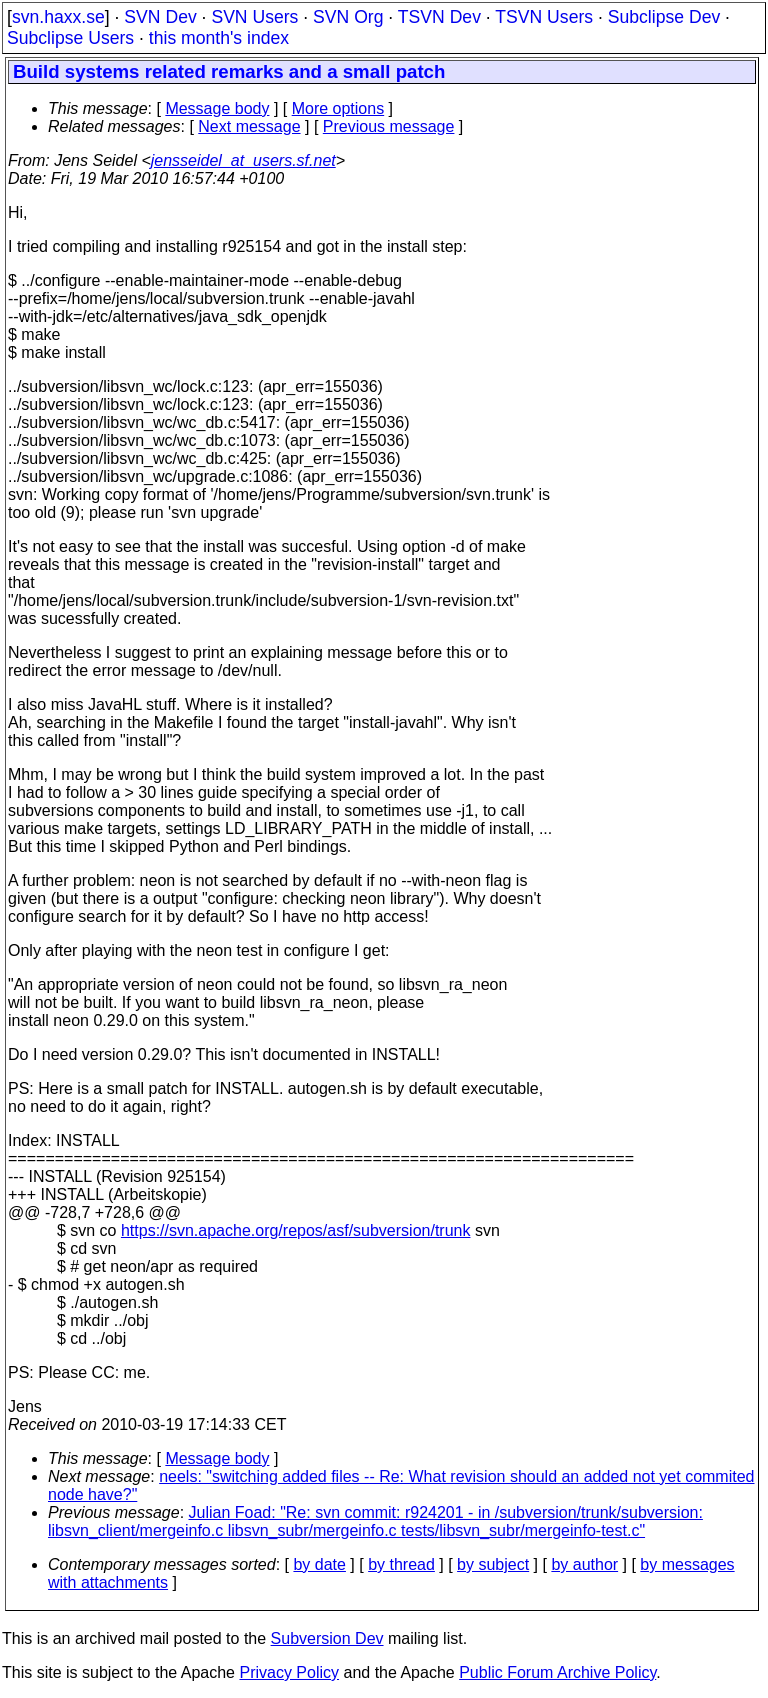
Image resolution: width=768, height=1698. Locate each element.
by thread (401, 1564)
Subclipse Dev (664, 17)
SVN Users (254, 17)
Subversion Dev (327, 1638)
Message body (217, 108)
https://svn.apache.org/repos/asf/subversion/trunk (296, 1230)
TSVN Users (544, 17)
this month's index (219, 38)
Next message (249, 126)
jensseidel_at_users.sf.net (243, 160)
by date (319, 1564)
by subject (493, 1564)
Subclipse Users (70, 38)
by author (584, 1564)
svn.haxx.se (58, 17)
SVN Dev (160, 17)
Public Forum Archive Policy (557, 1672)
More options (338, 108)
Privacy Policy (289, 1672)
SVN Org (348, 17)
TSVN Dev (439, 17)
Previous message (389, 126)
